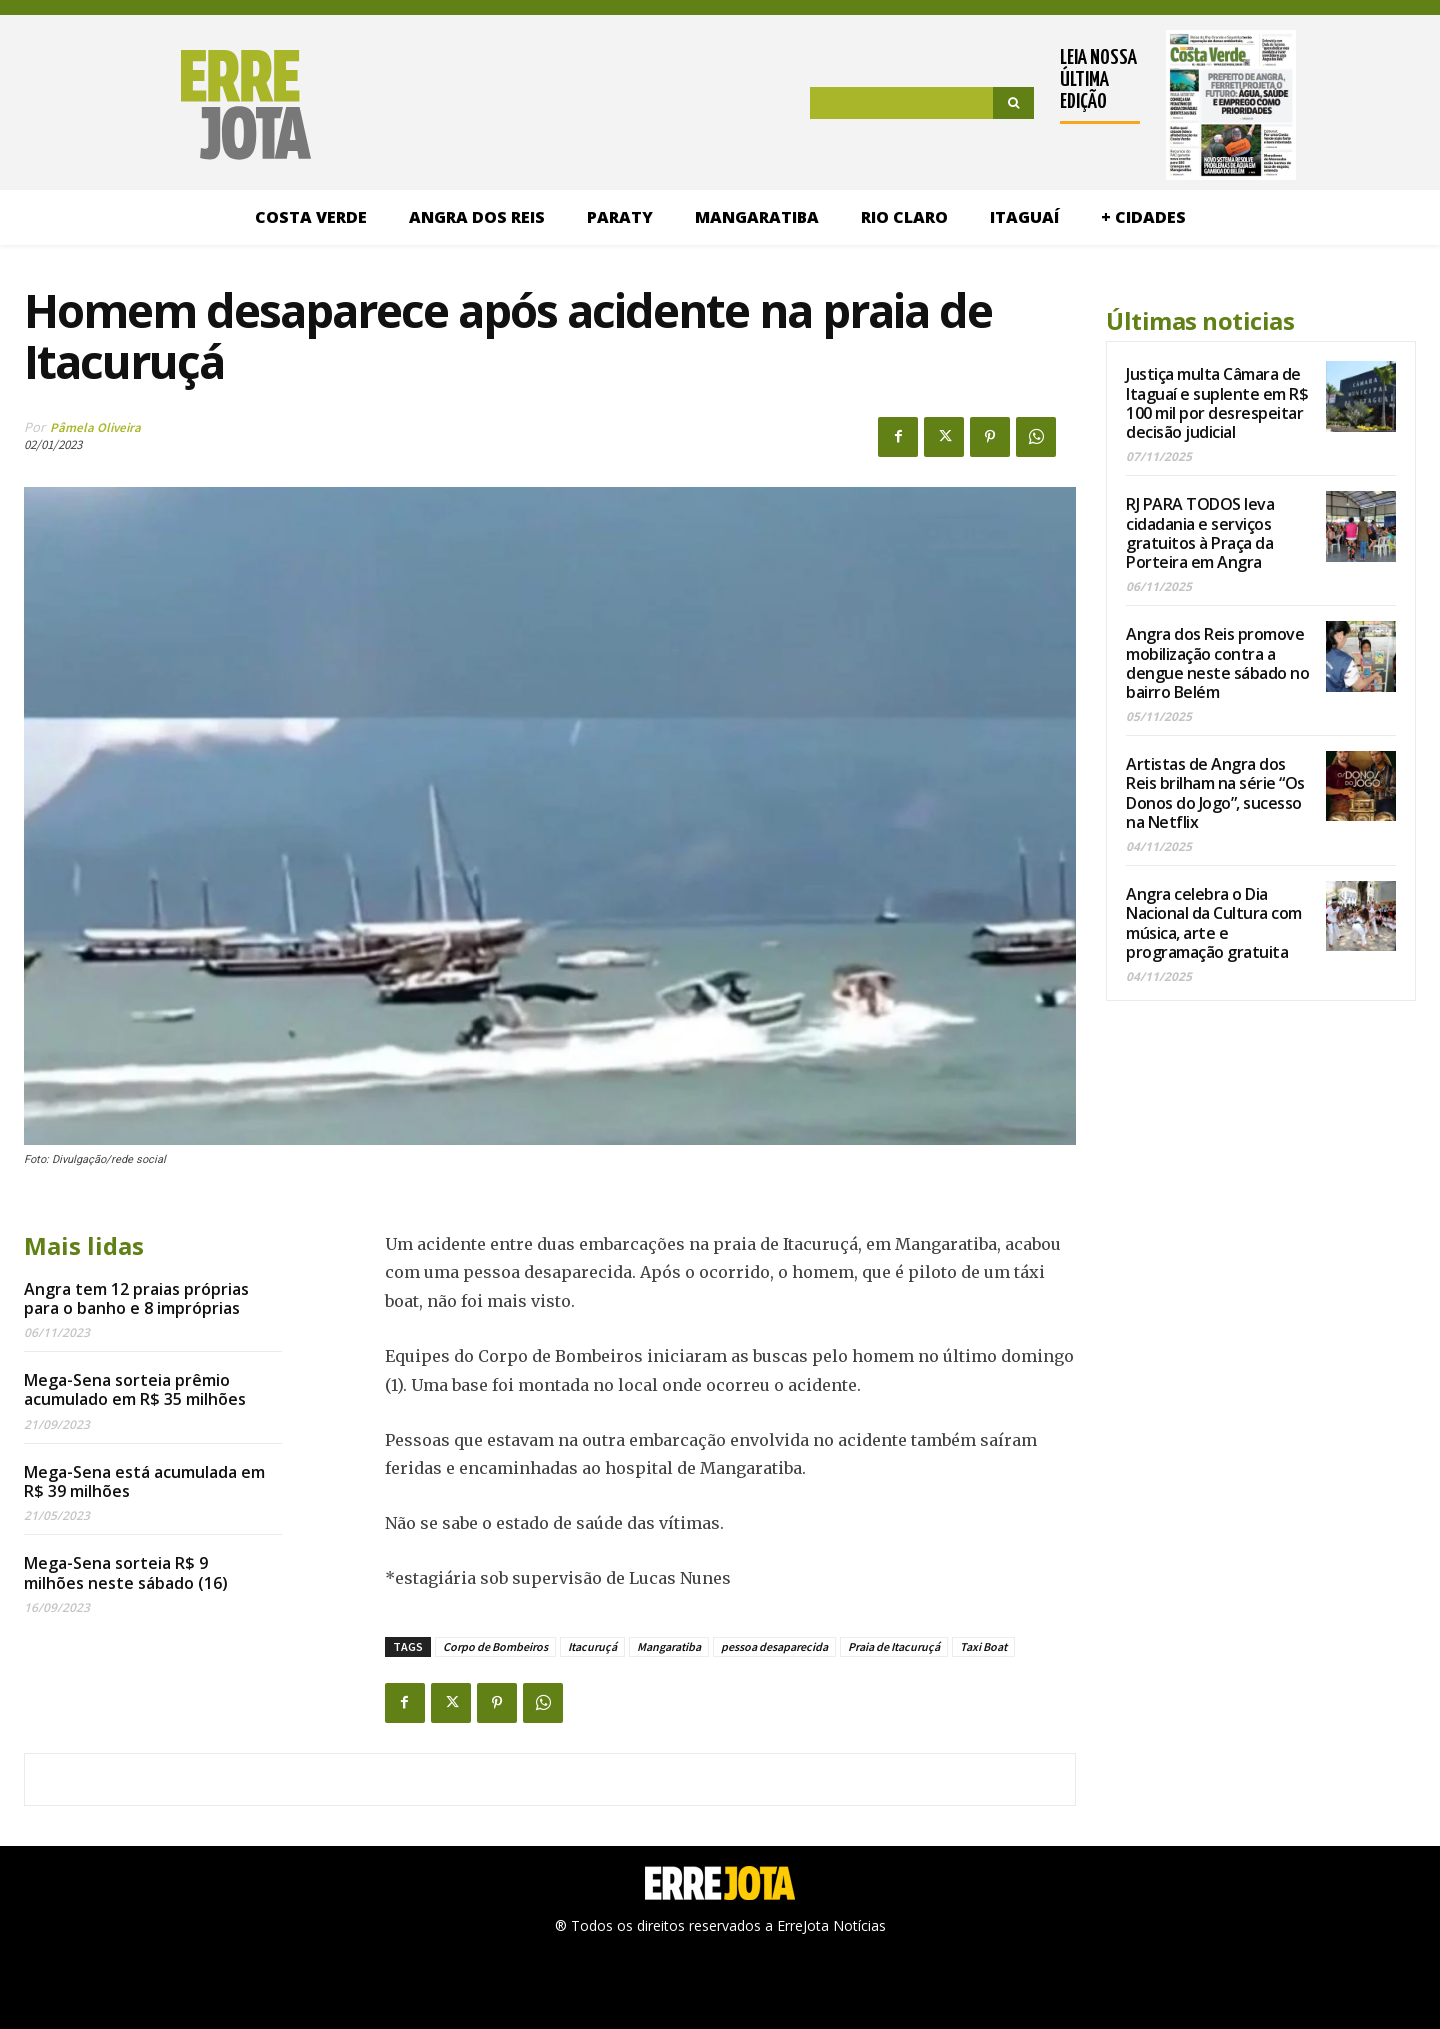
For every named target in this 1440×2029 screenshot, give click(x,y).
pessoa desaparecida (774, 1646)
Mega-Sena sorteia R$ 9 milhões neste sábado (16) (126, 1572)
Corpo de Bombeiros (495, 1646)
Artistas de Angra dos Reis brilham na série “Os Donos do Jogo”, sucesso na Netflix (1215, 793)
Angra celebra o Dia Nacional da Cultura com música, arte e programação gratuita (1214, 923)
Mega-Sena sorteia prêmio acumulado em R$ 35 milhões (135, 1389)
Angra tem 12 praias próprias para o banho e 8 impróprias (136, 1298)
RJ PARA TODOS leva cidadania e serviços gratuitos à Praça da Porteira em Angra (1200, 533)
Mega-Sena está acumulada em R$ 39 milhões (144, 1481)
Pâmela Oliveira (95, 427)
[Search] (1013, 103)
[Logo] (167, 105)
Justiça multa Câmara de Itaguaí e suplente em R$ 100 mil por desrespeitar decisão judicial (1217, 403)
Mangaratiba (669, 1646)
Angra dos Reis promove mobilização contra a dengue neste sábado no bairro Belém (1217, 663)
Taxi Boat (983, 1646)
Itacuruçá (592, 1646)
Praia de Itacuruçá (894, 1646)
